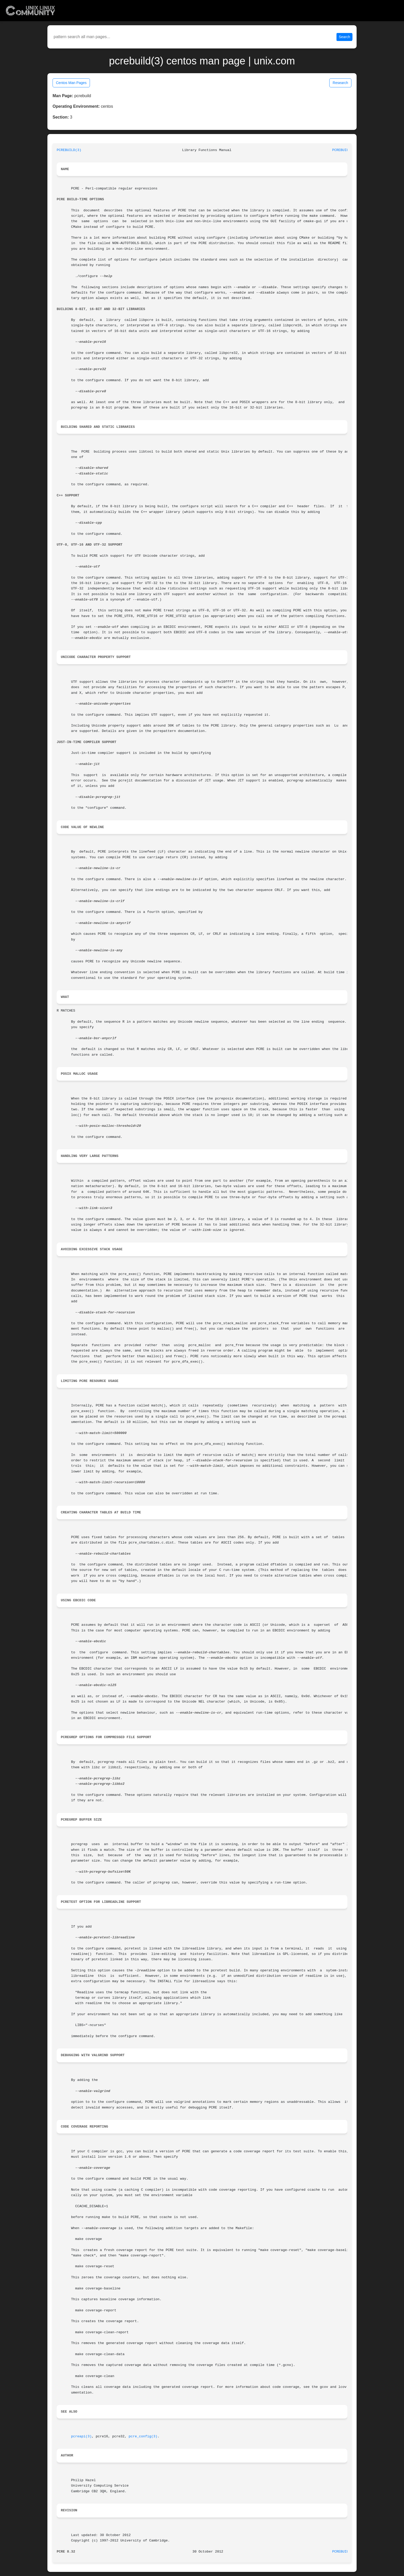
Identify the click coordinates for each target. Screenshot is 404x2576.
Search (344, 37)
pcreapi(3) (81, 2436)
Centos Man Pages (71, 83)
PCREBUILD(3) (69, 150)
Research (340, 83)
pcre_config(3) (143, 2436)
